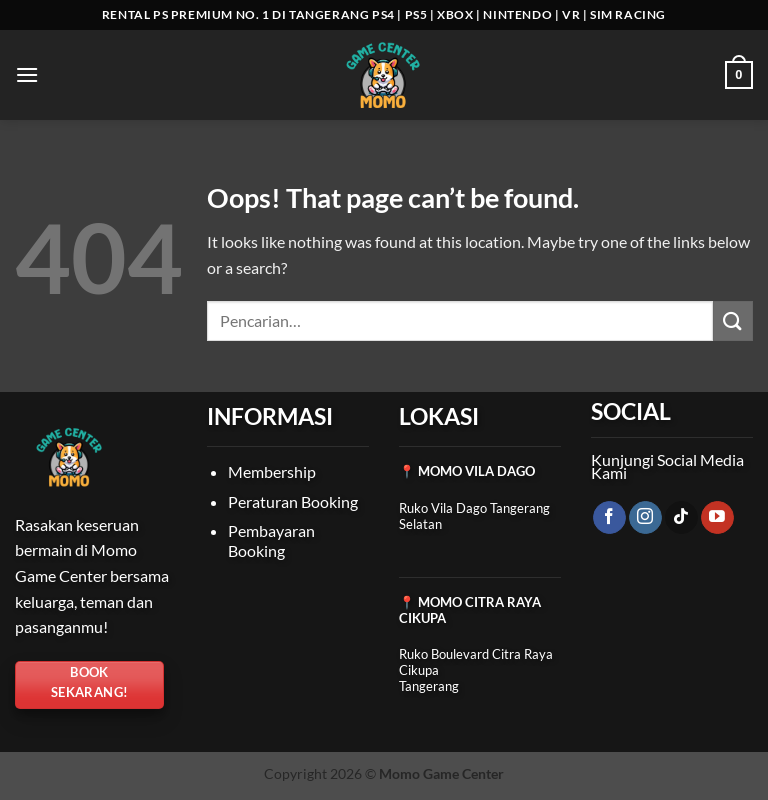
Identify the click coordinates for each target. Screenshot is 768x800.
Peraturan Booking (293, 501)
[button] (27, 74)
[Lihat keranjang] (739, 75)
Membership (272, 471)
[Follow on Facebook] (609, 518)
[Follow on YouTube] (717, 518)
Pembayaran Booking (271, 540)
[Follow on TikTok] (681, 518)
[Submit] (733, 320)
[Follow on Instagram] (645, 518)
